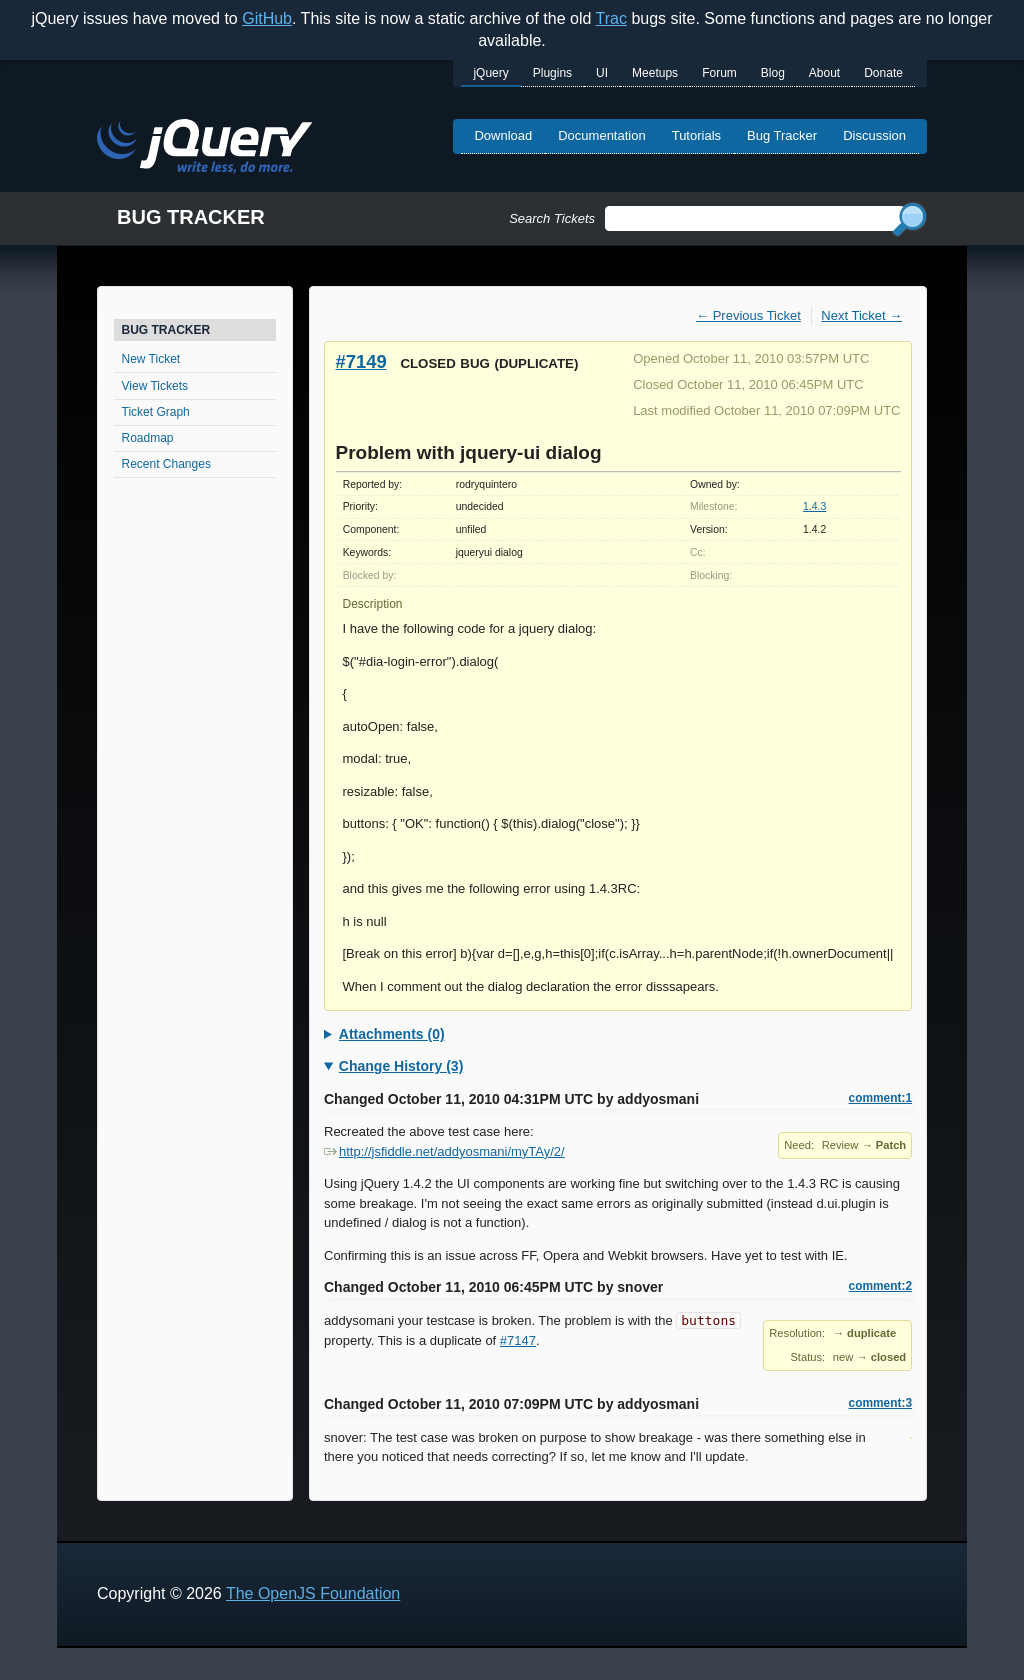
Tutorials (696, 135)
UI (602, 73)
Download (503, 135)
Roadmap (148, 438)
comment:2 (880, 1286)
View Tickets (155, 386)
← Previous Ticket (748, 315)
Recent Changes (166, 464)
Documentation (601, 135)
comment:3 (880, 1403)
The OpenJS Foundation (313, 1593)
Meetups (655, 73)
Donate (883, 73)
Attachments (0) (392, 1034)
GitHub (267, 18)
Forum (719, 73)
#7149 (361, 361)
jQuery (490, 73)
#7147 (518, 1340)
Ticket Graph (156, 412)
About (824, 73)
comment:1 (880, 1098)
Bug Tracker (782, 135)
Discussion (874, 135)
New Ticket (151, 359)
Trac (611, 18)
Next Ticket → (861, 315)
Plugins (552, 73)
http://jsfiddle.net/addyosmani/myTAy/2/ (444, 1151)
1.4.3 (814, 506)
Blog (773, 73)
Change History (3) (401, 1066)
